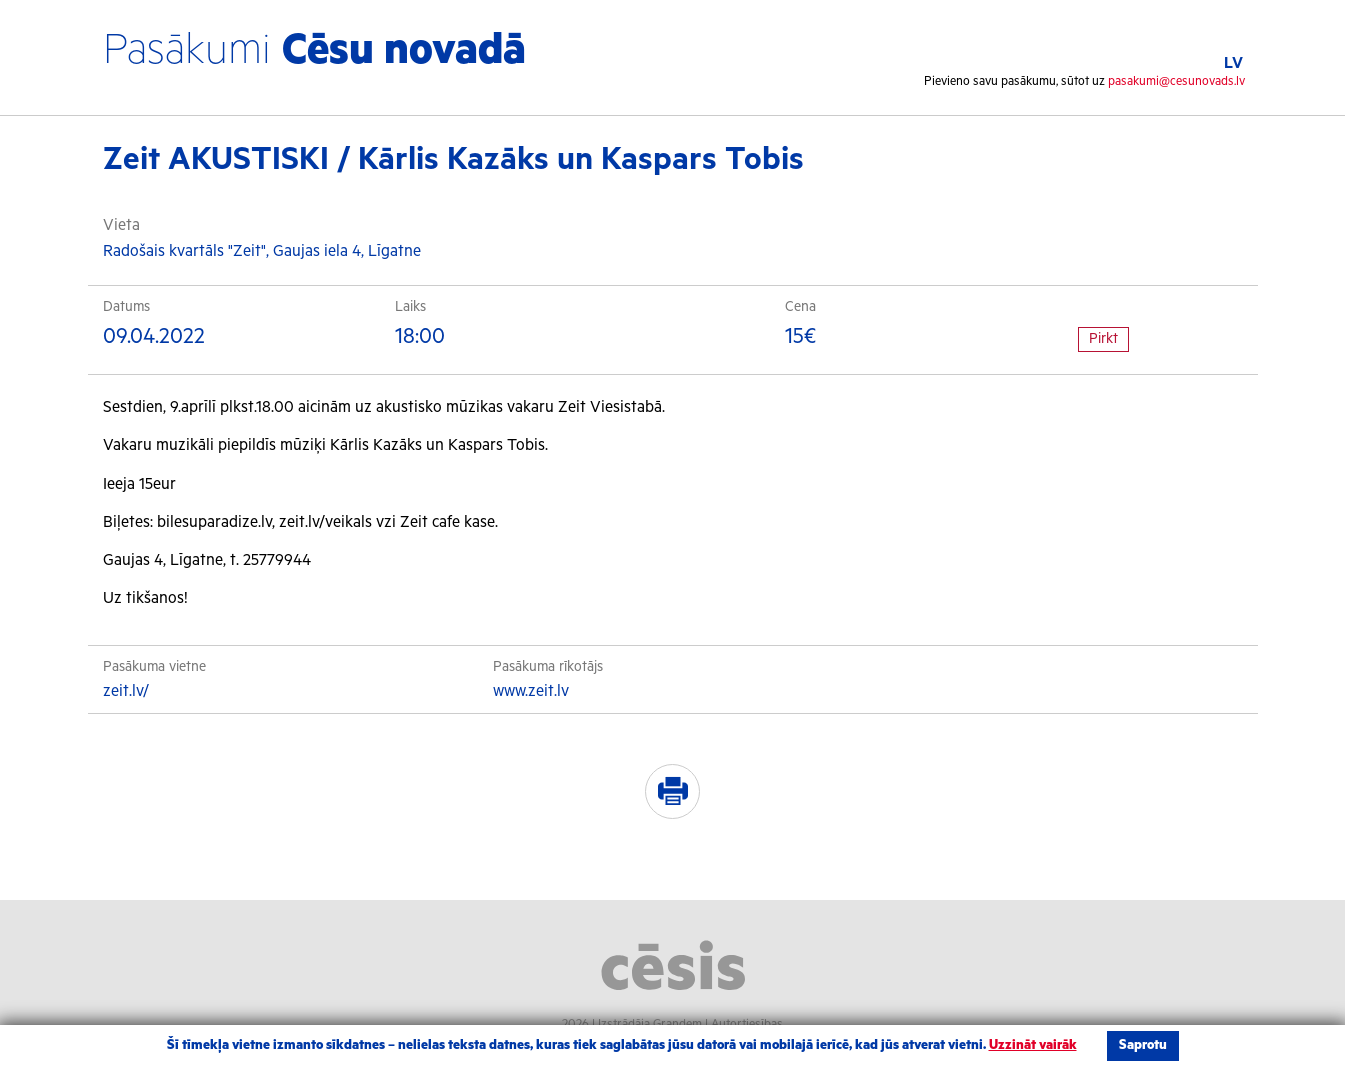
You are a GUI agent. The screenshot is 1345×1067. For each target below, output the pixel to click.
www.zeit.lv (531, 691)
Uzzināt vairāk (1033, 1045)
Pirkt (1103, 339)
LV (1233, 63)
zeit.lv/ (126, 691)
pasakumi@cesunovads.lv (1176, 81)
